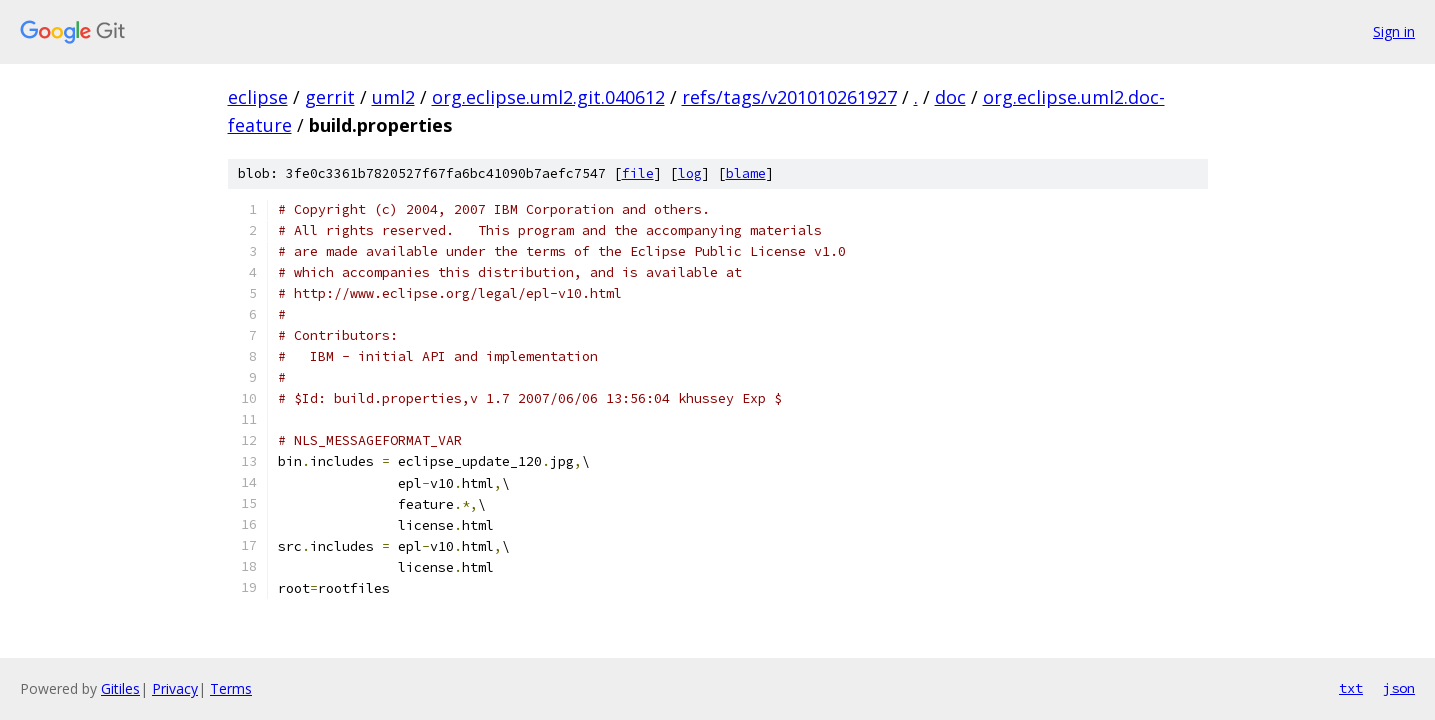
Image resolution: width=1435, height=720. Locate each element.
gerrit (330, 97)
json (1399, 688)
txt (1351, 688)
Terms (231, 688)
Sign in (1394, 31)
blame (746, 173)
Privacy (175, 688)
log (690, 173)
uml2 (393, 97)
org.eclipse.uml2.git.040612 (548, 97)
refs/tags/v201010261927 (789, 97)
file (638, 173)
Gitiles (120, 688)
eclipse (258, 97)
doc (950, 97)
